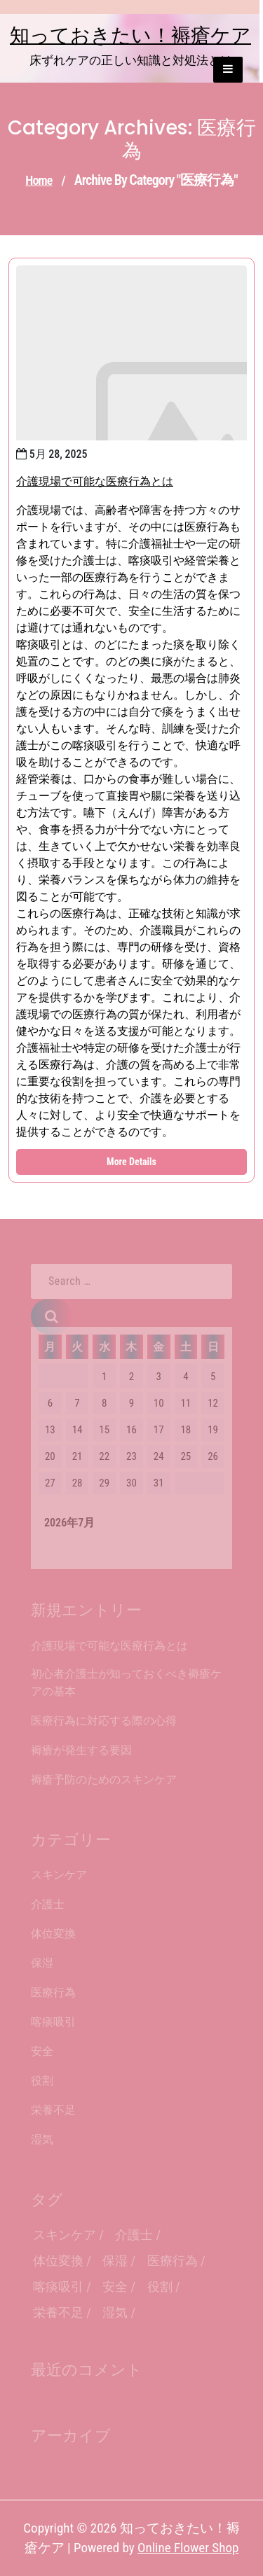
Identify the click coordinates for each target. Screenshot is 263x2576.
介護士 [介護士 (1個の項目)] (134, 2234)
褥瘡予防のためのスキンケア (104, 1779)
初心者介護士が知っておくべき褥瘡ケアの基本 (126, 1682)
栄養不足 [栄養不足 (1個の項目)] (58, 2312)
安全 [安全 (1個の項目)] (115, 2286)
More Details (131, 1161)
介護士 (48, 1904)
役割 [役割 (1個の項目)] (160, 2286)
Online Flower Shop (187, 2548)
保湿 (42, 1963)
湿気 (42, 2139)
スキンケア (59, 1874)
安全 (42, 2051)
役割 (42, 2080)
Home (38, 180)
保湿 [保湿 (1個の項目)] (115, 2260)
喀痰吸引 (53, 2021)
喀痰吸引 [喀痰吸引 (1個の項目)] (58, 2286)
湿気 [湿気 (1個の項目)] (115, 2312)
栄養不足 (53, 2110)
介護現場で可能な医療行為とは (94, 481)
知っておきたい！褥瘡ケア (130, 35)
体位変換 (53, 1933)
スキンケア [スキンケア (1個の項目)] (64, 2234)
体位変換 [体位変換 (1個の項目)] (58, 2260)
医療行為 (53, 1992)
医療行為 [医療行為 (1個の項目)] (172, 2260)
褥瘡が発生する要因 (81, 1750)
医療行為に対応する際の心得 (104, 1720)
